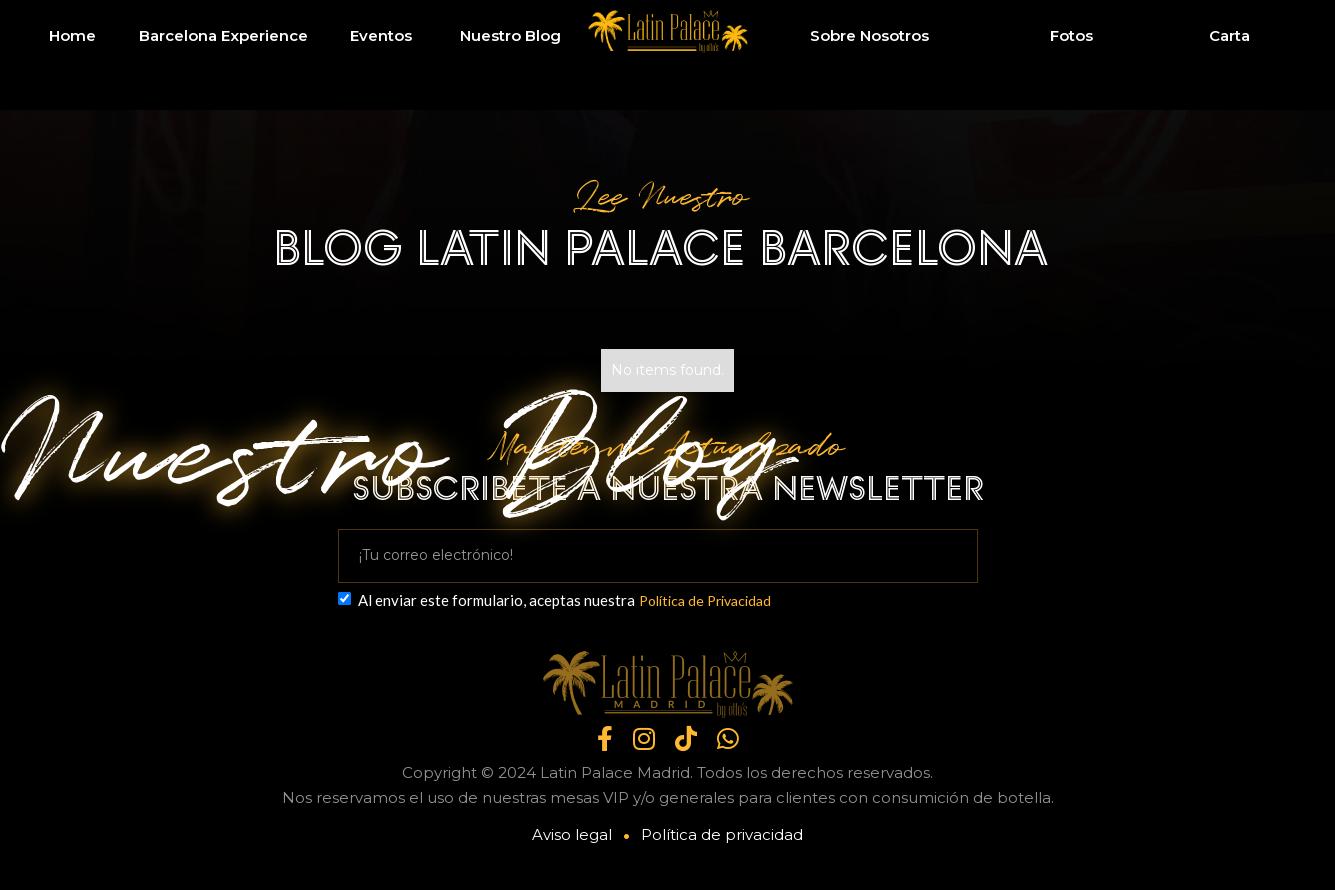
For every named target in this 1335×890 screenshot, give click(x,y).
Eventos (381, 35)
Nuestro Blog (510, 35)
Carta (1229, 35)
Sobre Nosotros (869, 35)
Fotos (1071, 35)
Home (72, 35)
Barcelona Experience (223, 35)
